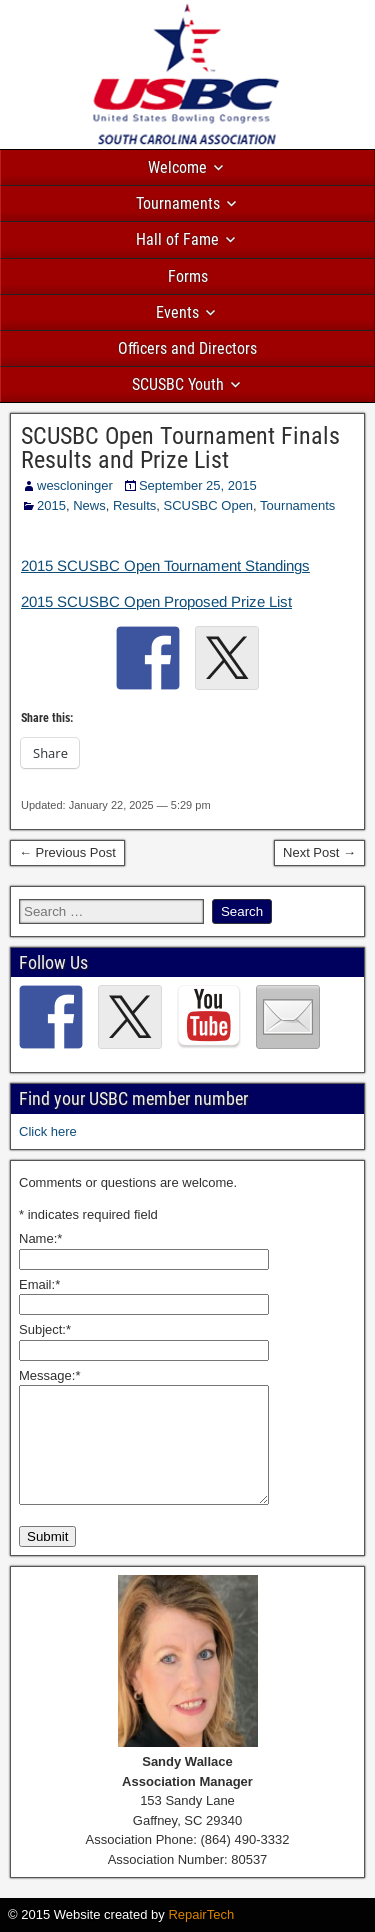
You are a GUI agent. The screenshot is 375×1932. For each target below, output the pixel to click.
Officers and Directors (187, 348)
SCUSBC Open (209, 505)
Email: (39, 1284)
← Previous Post (67, 852)
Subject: (45, 1329)
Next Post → (319, 852)
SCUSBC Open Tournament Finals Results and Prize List (180, 448)
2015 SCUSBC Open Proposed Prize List (156, 601)
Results (134, 505)
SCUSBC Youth (178, 384)
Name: (40, 1238)
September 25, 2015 (198, 485)
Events (177, 312)
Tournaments (178, 203)
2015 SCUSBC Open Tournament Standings (165, 565)
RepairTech (201, 1914)
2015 (51, 505)
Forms (188, 276)
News (89, 505)
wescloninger (75, 485)
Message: (49, 1375)
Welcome (177, 167)
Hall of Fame (177, 239)
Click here (48, 1131)
